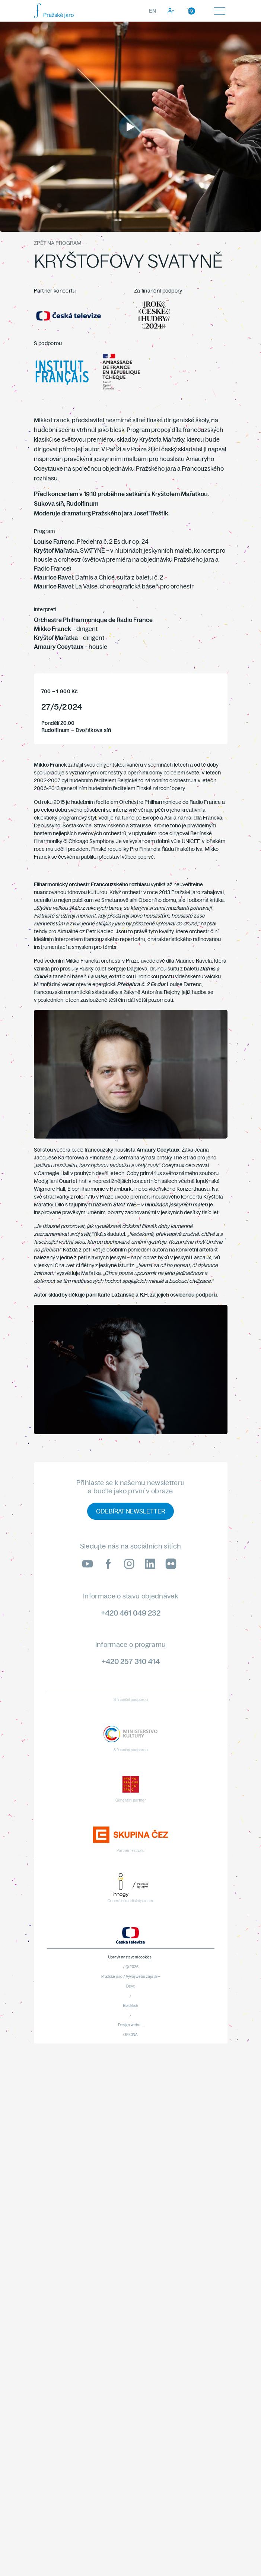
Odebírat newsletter (130, 1511)
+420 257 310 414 (131, 1661)
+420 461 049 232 (130, 1612)
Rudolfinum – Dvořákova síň (76, 730)
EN (152, 10)
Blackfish (130, 2005)
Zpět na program (57, 243)
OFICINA (130, 2034)
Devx (130, 1986)
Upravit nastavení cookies (130, 1957)
